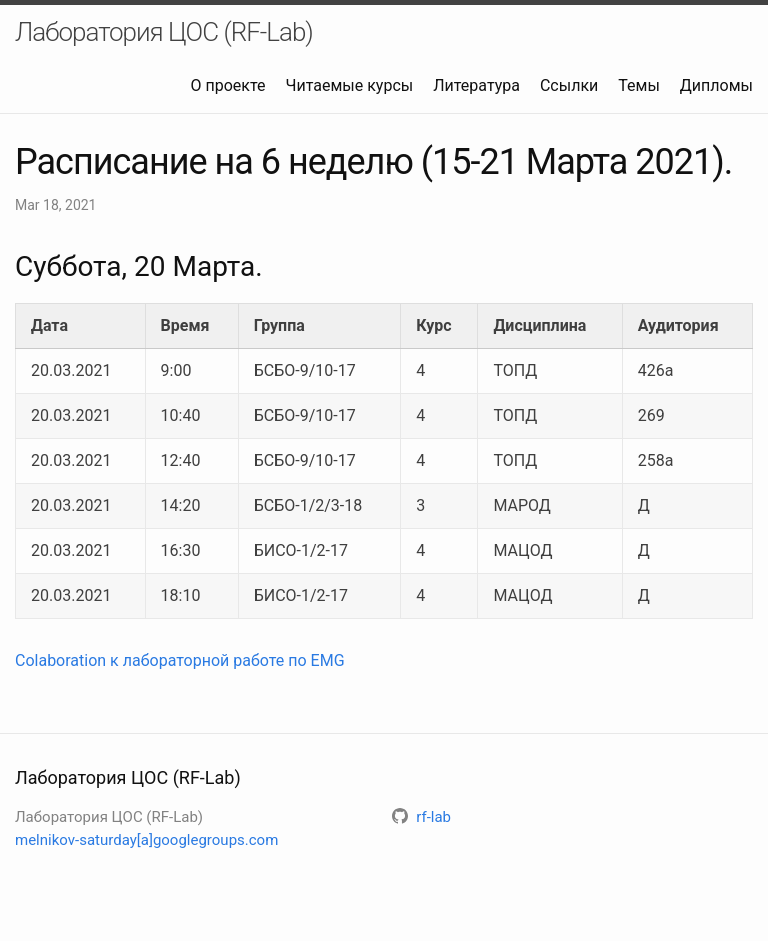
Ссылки (569, 85)
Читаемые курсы (350, 85)
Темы (639, 85)
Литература (476, 85)
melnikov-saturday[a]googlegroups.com (146, 840)
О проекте (228, 85)
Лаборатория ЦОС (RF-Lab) (164, 32)
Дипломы (716, 85)
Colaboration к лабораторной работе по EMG (180, 660)
